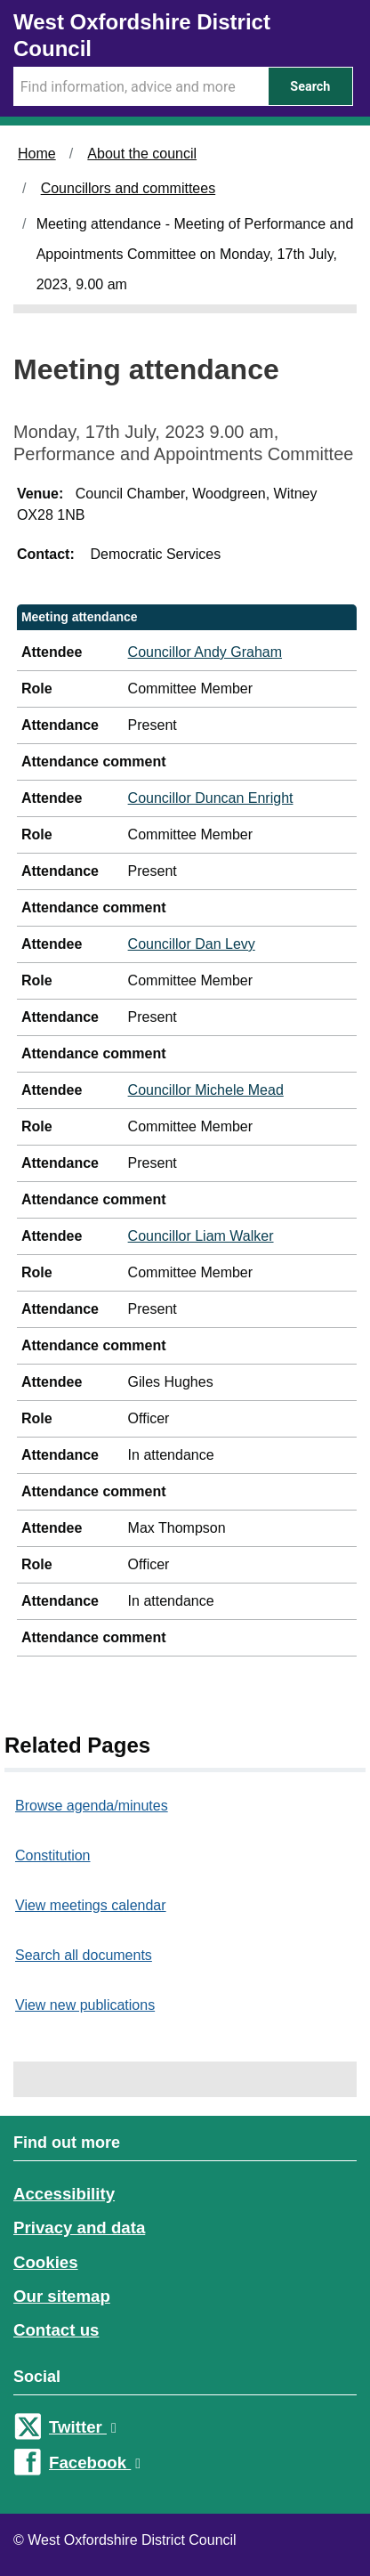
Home (37, 153)
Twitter (83, 2427)
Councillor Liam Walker (201, 1235)
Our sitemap (61, 2296)
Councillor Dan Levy (191, 944)
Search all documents (83, 1955)
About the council (142, 153)
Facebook (95, 2462)
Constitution (53, 1855)
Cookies (45, 2262)
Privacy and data (79, 2227)
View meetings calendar (90, 1905)
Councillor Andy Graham (205, 652)
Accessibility (64, 2193)
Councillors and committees (128, 188)
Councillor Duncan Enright (211, 798)
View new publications (85, 2005)
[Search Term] (140, 86)
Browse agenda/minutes (91, 1805)
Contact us (56, 2330)
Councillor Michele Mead (206, 1090)
